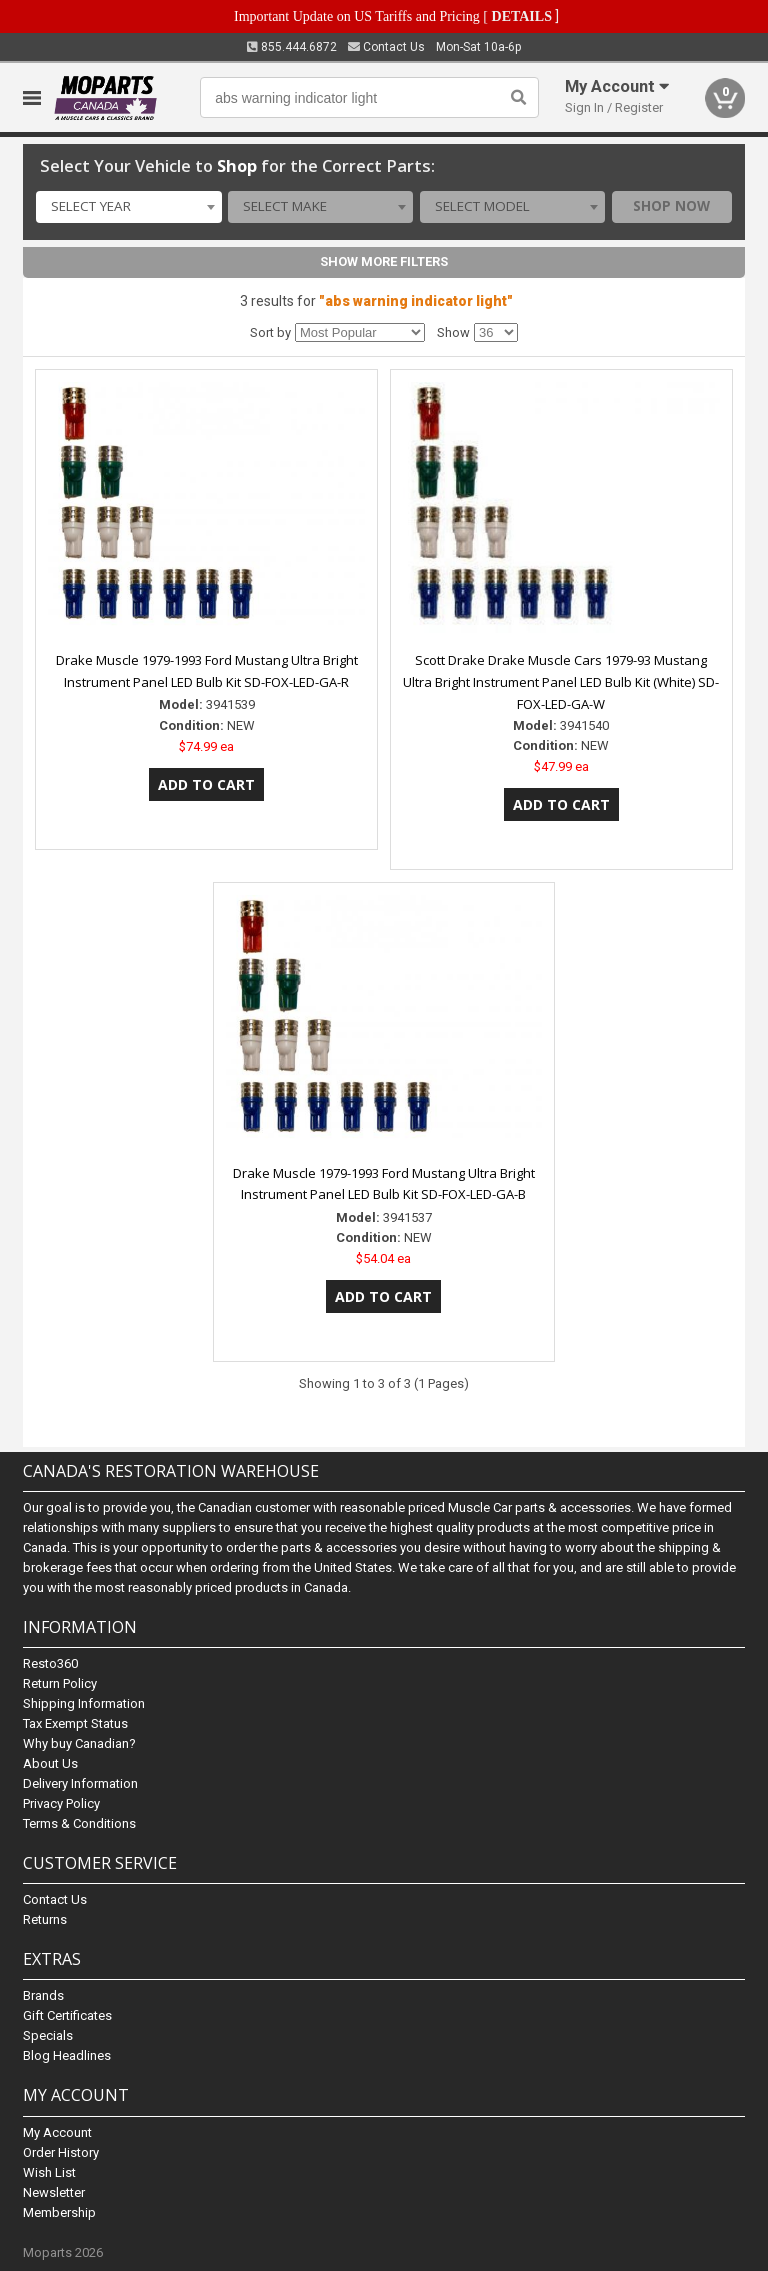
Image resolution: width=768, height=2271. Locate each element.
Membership (59, 2212)
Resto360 (50, 1663)
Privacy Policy (61, 1803)
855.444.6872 (292, 47)
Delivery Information (80, 1783)
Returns (45, 1919)
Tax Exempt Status (75, 1723)
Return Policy (60, 1683)
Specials (48, 2035)
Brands (43, 1995)
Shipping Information (84, 1703)
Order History (61, 2152)
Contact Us (386, 47)
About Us (50, 1763)
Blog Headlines (67, 2055)
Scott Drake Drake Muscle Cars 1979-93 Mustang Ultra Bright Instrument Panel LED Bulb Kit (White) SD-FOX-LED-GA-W (561, 682)
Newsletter (54, 2192)
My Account (57, 2132)
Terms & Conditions (79, 1823)
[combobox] (128, 207)
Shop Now (671, 206)
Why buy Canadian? (79, 1743)
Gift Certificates (67, 2015)
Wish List (49, 2172)
